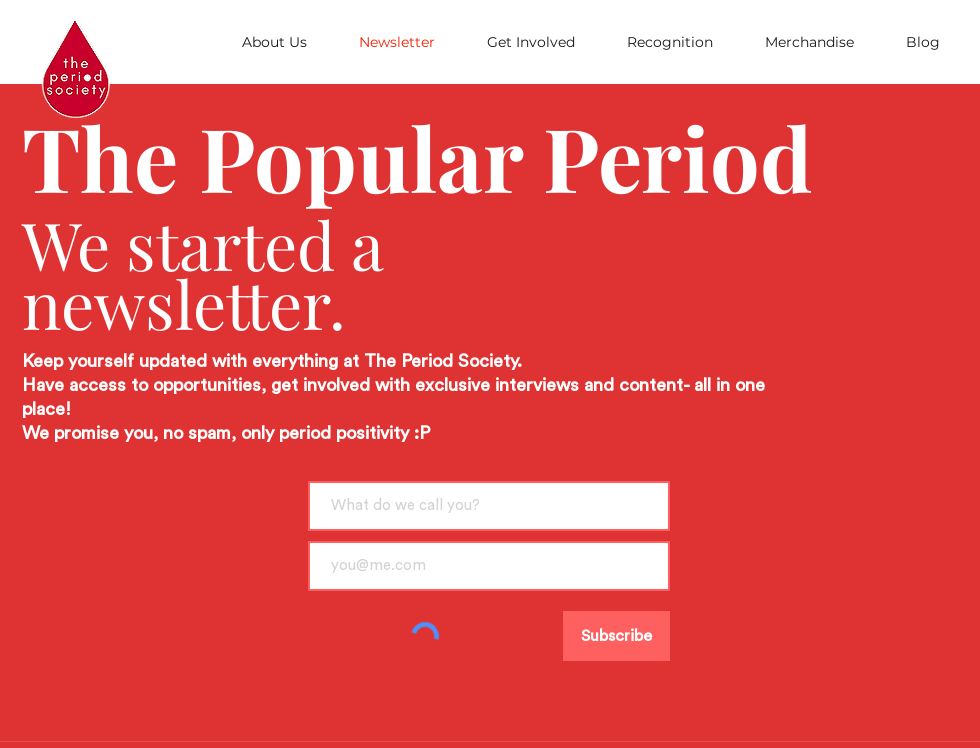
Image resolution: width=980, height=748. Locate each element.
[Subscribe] (616, 636)
